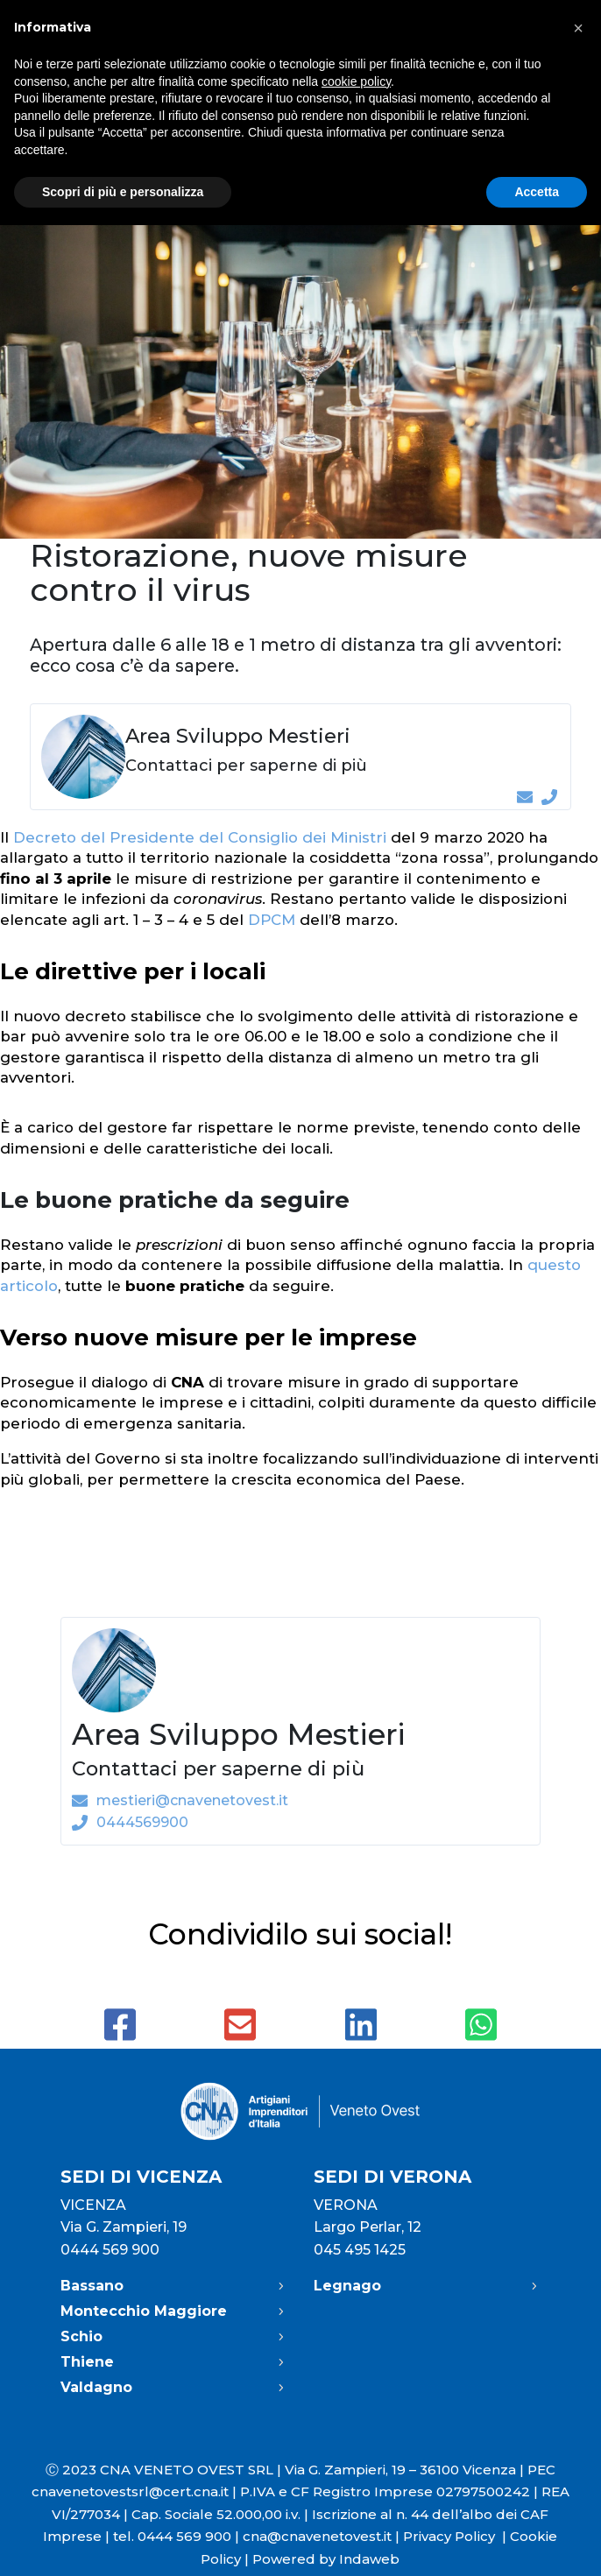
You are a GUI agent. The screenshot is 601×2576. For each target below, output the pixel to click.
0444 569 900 (109, 2249)
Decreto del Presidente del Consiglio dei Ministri (199, 837)
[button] (578, 28)
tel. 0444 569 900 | (178, 2536)
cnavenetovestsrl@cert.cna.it (130, 2491)
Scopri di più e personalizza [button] (122, 192)
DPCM (271, 919)
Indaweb (369, 2559)
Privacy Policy (456, 2536)
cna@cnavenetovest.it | (323, 2536)
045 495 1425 (360, 2249)
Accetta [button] (536, 192)
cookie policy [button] (356, 81)
